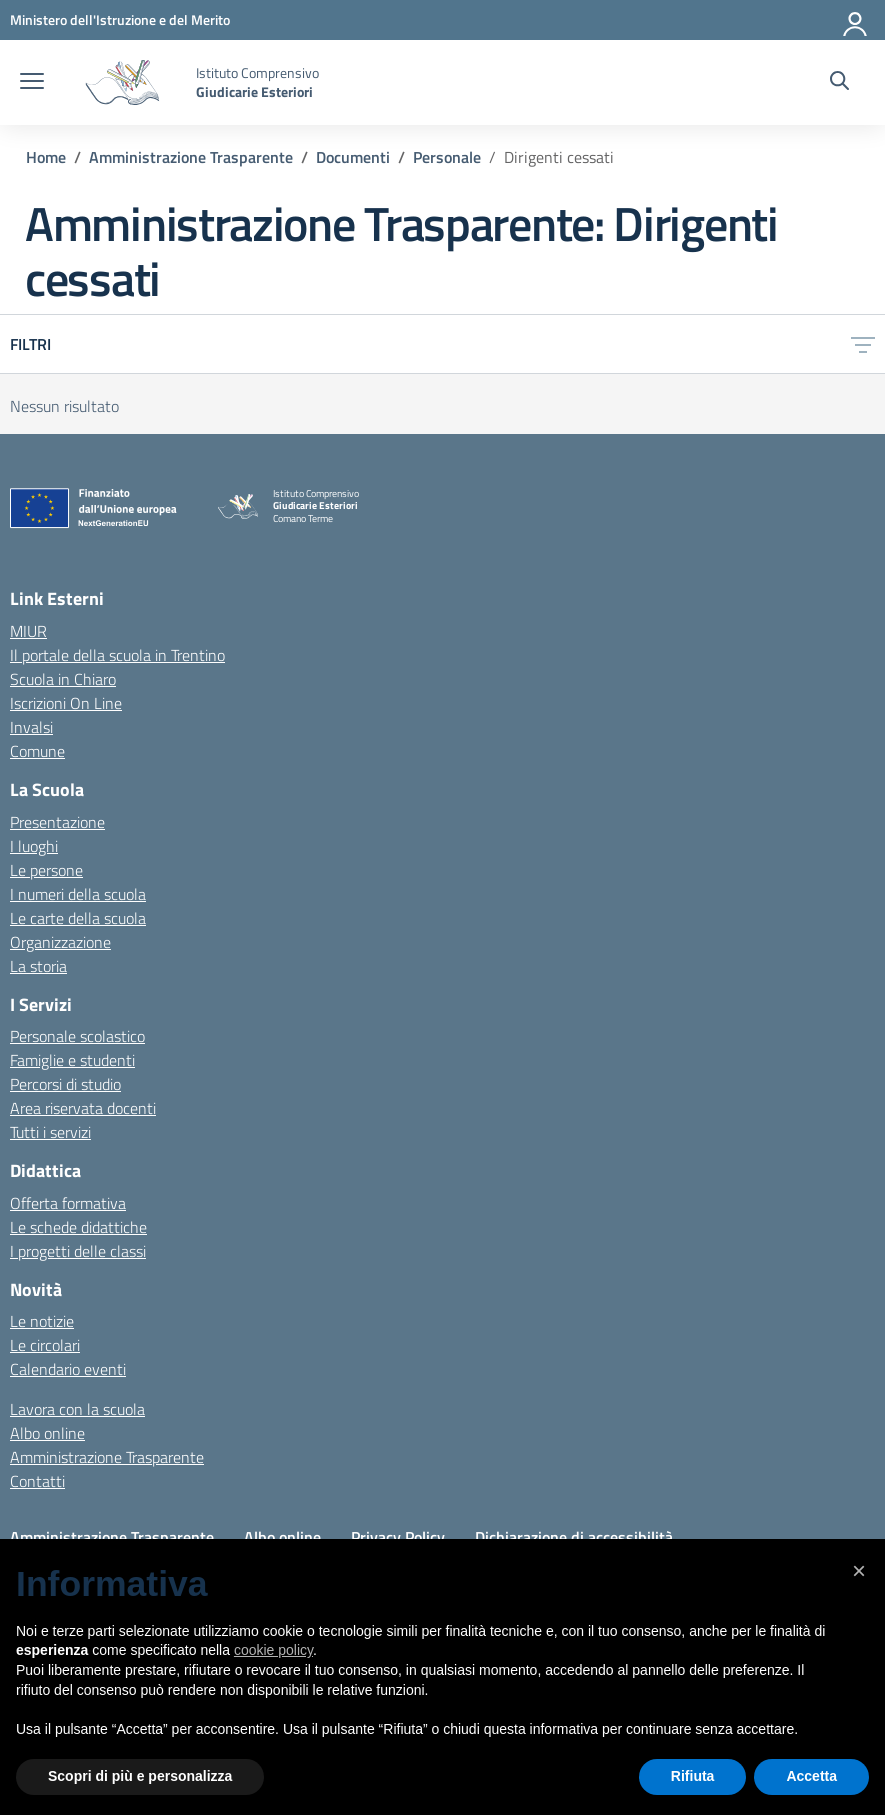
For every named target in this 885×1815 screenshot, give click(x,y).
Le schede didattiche (78, 1227)
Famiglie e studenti (72, 1060)
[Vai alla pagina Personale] (447, 157)
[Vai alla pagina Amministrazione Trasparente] (191, 157)
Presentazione (57, 822)
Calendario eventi (68, 1369)
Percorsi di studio (65, 1084)
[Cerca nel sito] (839, 83)
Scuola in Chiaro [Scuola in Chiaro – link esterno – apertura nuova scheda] (63, 679)
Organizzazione (60, 942)
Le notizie (42, 1321)
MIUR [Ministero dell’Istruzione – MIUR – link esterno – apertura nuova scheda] (28, 631)
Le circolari (45, 1345)
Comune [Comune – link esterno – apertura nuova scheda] (37, 751)
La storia (38, 966)
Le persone (46, 870)
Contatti (37, 1481)
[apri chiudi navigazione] (32, 83)
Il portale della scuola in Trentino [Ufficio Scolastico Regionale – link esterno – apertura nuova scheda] (117, 655)
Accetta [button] (811, 1776)
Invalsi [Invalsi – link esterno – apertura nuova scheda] (31, 727)
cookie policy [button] (273, 1650)
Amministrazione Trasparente (107, 1457)
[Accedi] (856, 20)
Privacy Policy (398, 1537)
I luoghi (34, 846)
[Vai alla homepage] (122, 82)
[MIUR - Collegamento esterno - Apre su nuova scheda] (120, 19)
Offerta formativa (68, 1203)
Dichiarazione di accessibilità (574, 1537)
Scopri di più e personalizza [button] (140, 1776)
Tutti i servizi (50, 1132)
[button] (859, 1571)
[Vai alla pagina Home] (46, 157)
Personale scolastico (77, 1036)
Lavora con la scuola (77, 1409)
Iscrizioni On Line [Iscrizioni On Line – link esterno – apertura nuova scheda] (66, 703)
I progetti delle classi (78, 1251)
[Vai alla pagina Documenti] (353, 157)
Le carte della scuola (78, 918)
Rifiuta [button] (693, 1776)
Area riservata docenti (83, 1108)
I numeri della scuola (78, 894)
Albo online (47, 1433)
